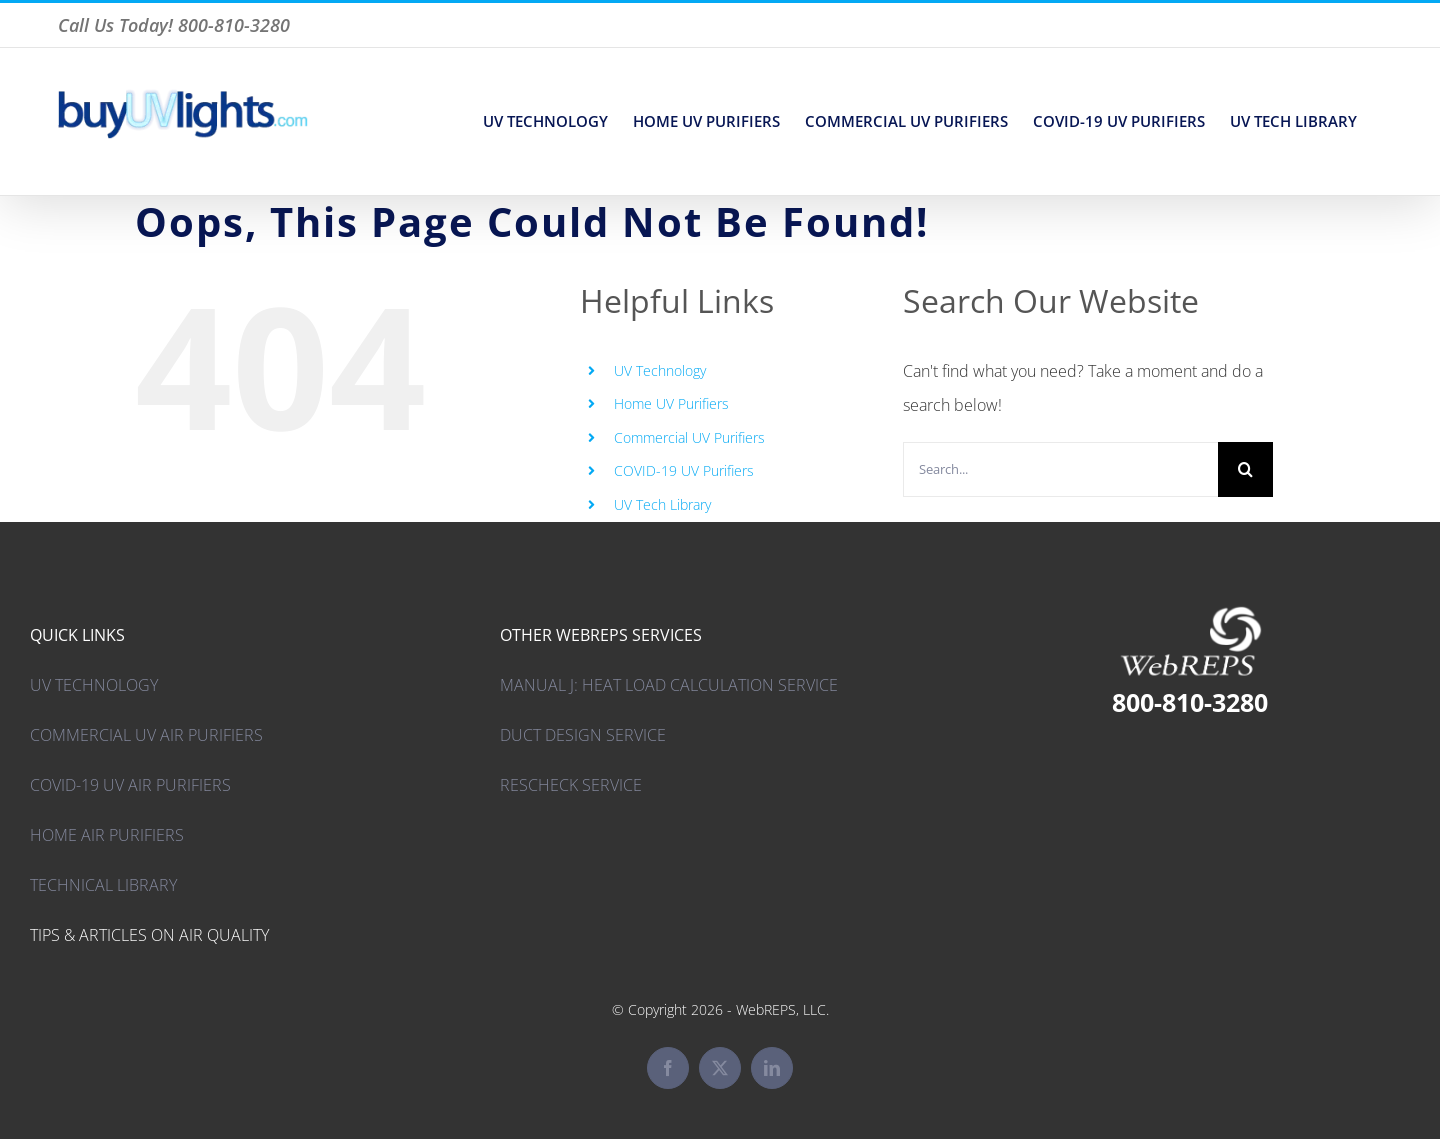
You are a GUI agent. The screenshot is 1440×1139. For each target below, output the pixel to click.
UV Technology (660, 370)
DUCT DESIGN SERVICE (583, 735)
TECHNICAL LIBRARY (103, 885)
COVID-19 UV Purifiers (684, 470)
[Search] (1245, 469)
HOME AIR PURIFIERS (107, 835)
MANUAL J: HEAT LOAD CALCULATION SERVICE (669, 685)
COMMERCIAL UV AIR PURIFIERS (146, 735)
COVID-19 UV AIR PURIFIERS (130, 785)
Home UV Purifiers (671, 403)
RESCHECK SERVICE (571, 785)
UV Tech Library (662, 504)
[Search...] (1060, 469)
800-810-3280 (1190, 702)
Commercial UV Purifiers (689, 437)
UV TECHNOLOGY (94, 685)
